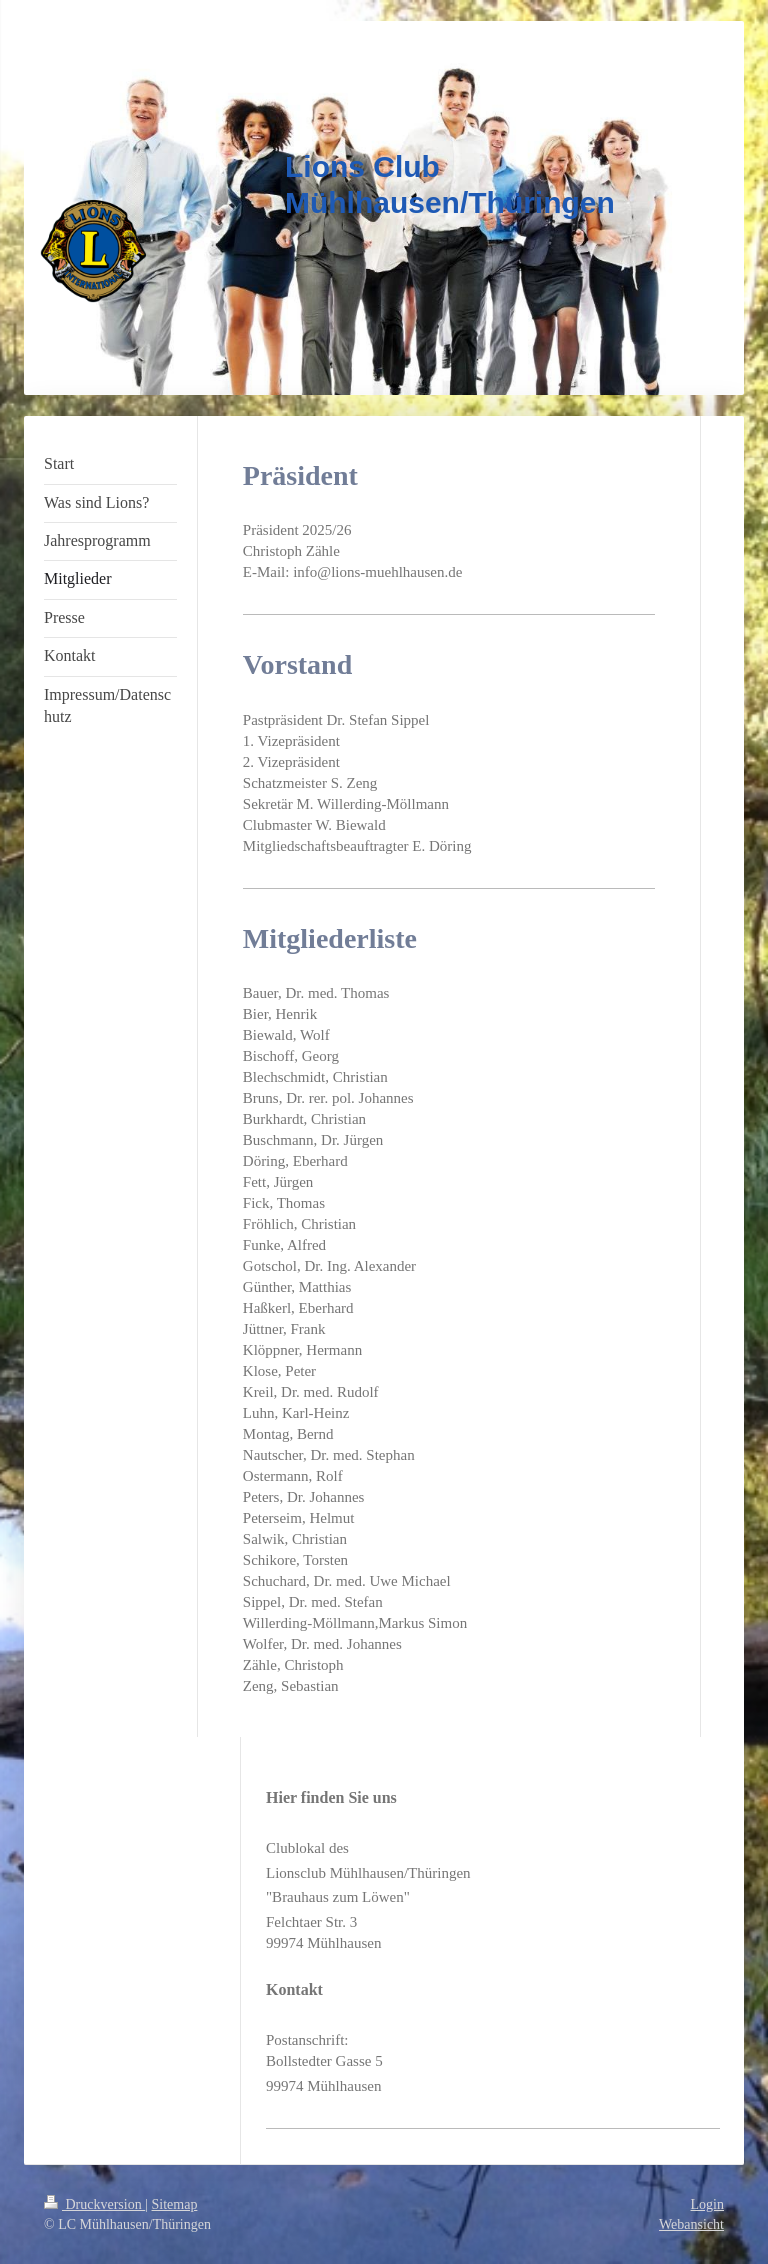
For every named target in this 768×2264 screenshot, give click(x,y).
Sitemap (175, 2204)
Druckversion (94, 2204)
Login (707, 2204)
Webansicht (691, 2224)
